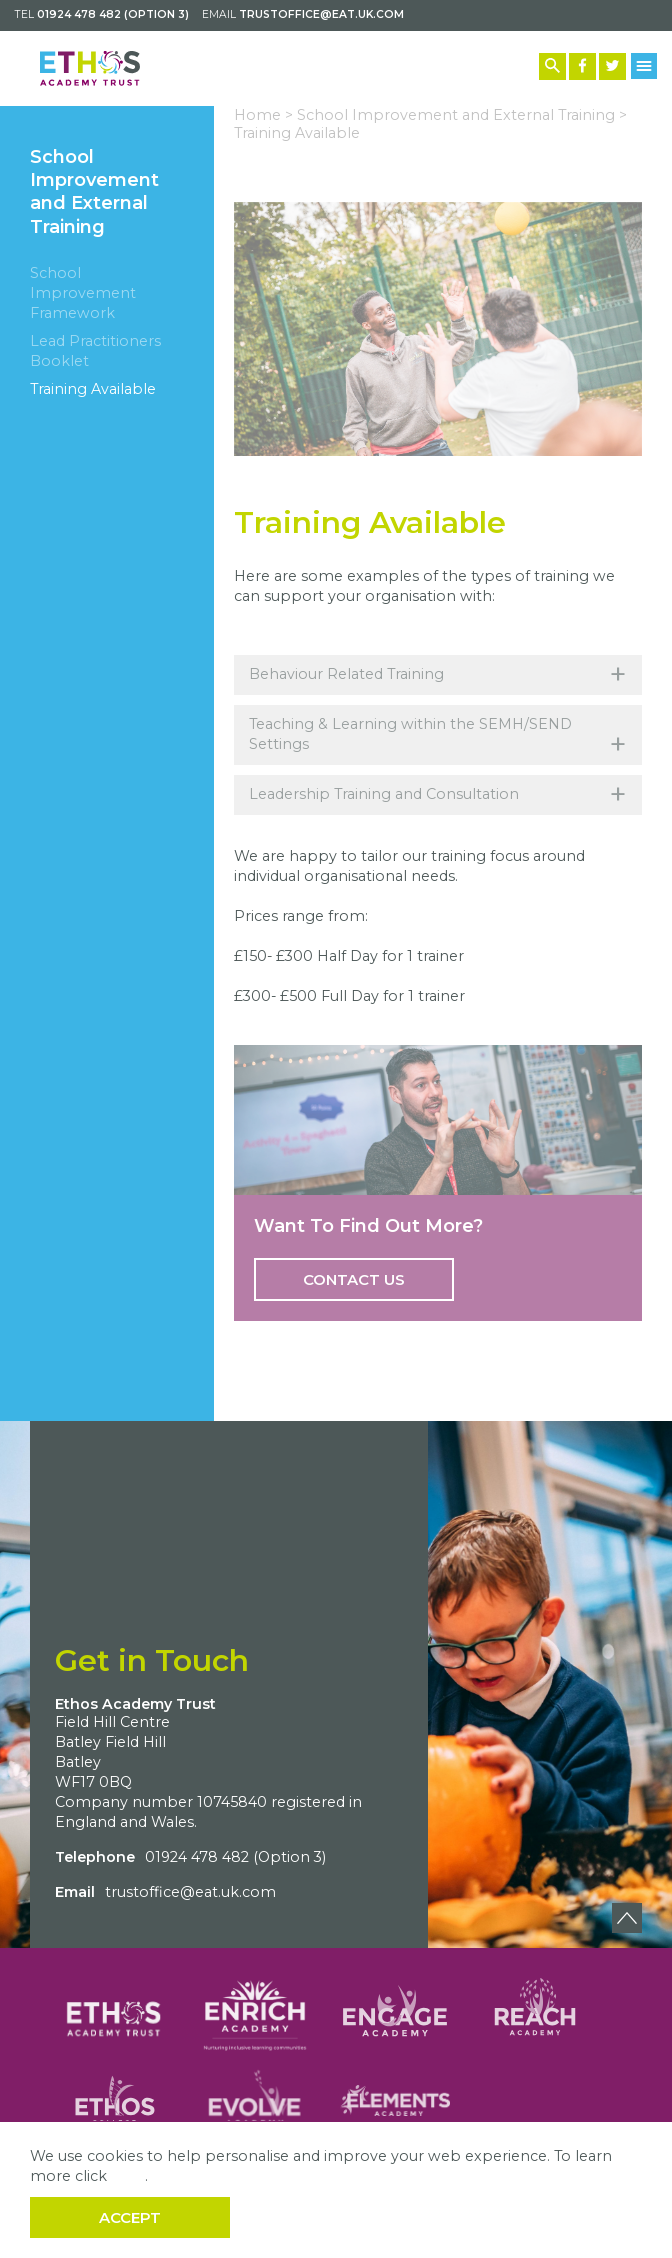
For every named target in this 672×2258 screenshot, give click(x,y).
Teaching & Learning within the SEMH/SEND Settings (438, 739)
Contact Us (354, 1279)
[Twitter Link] (612, 66)
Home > (263, 115)
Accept (130, 2217)
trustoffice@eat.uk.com (321, 14)
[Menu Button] (644, 66)
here (128, 2176)
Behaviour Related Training (438, 674)
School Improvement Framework (83, 293)
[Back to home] (90, 68)
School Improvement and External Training (94, 192)
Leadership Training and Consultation (438, 794)
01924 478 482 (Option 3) (113, 14)
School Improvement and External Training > (462, 115)
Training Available (93, 389)
